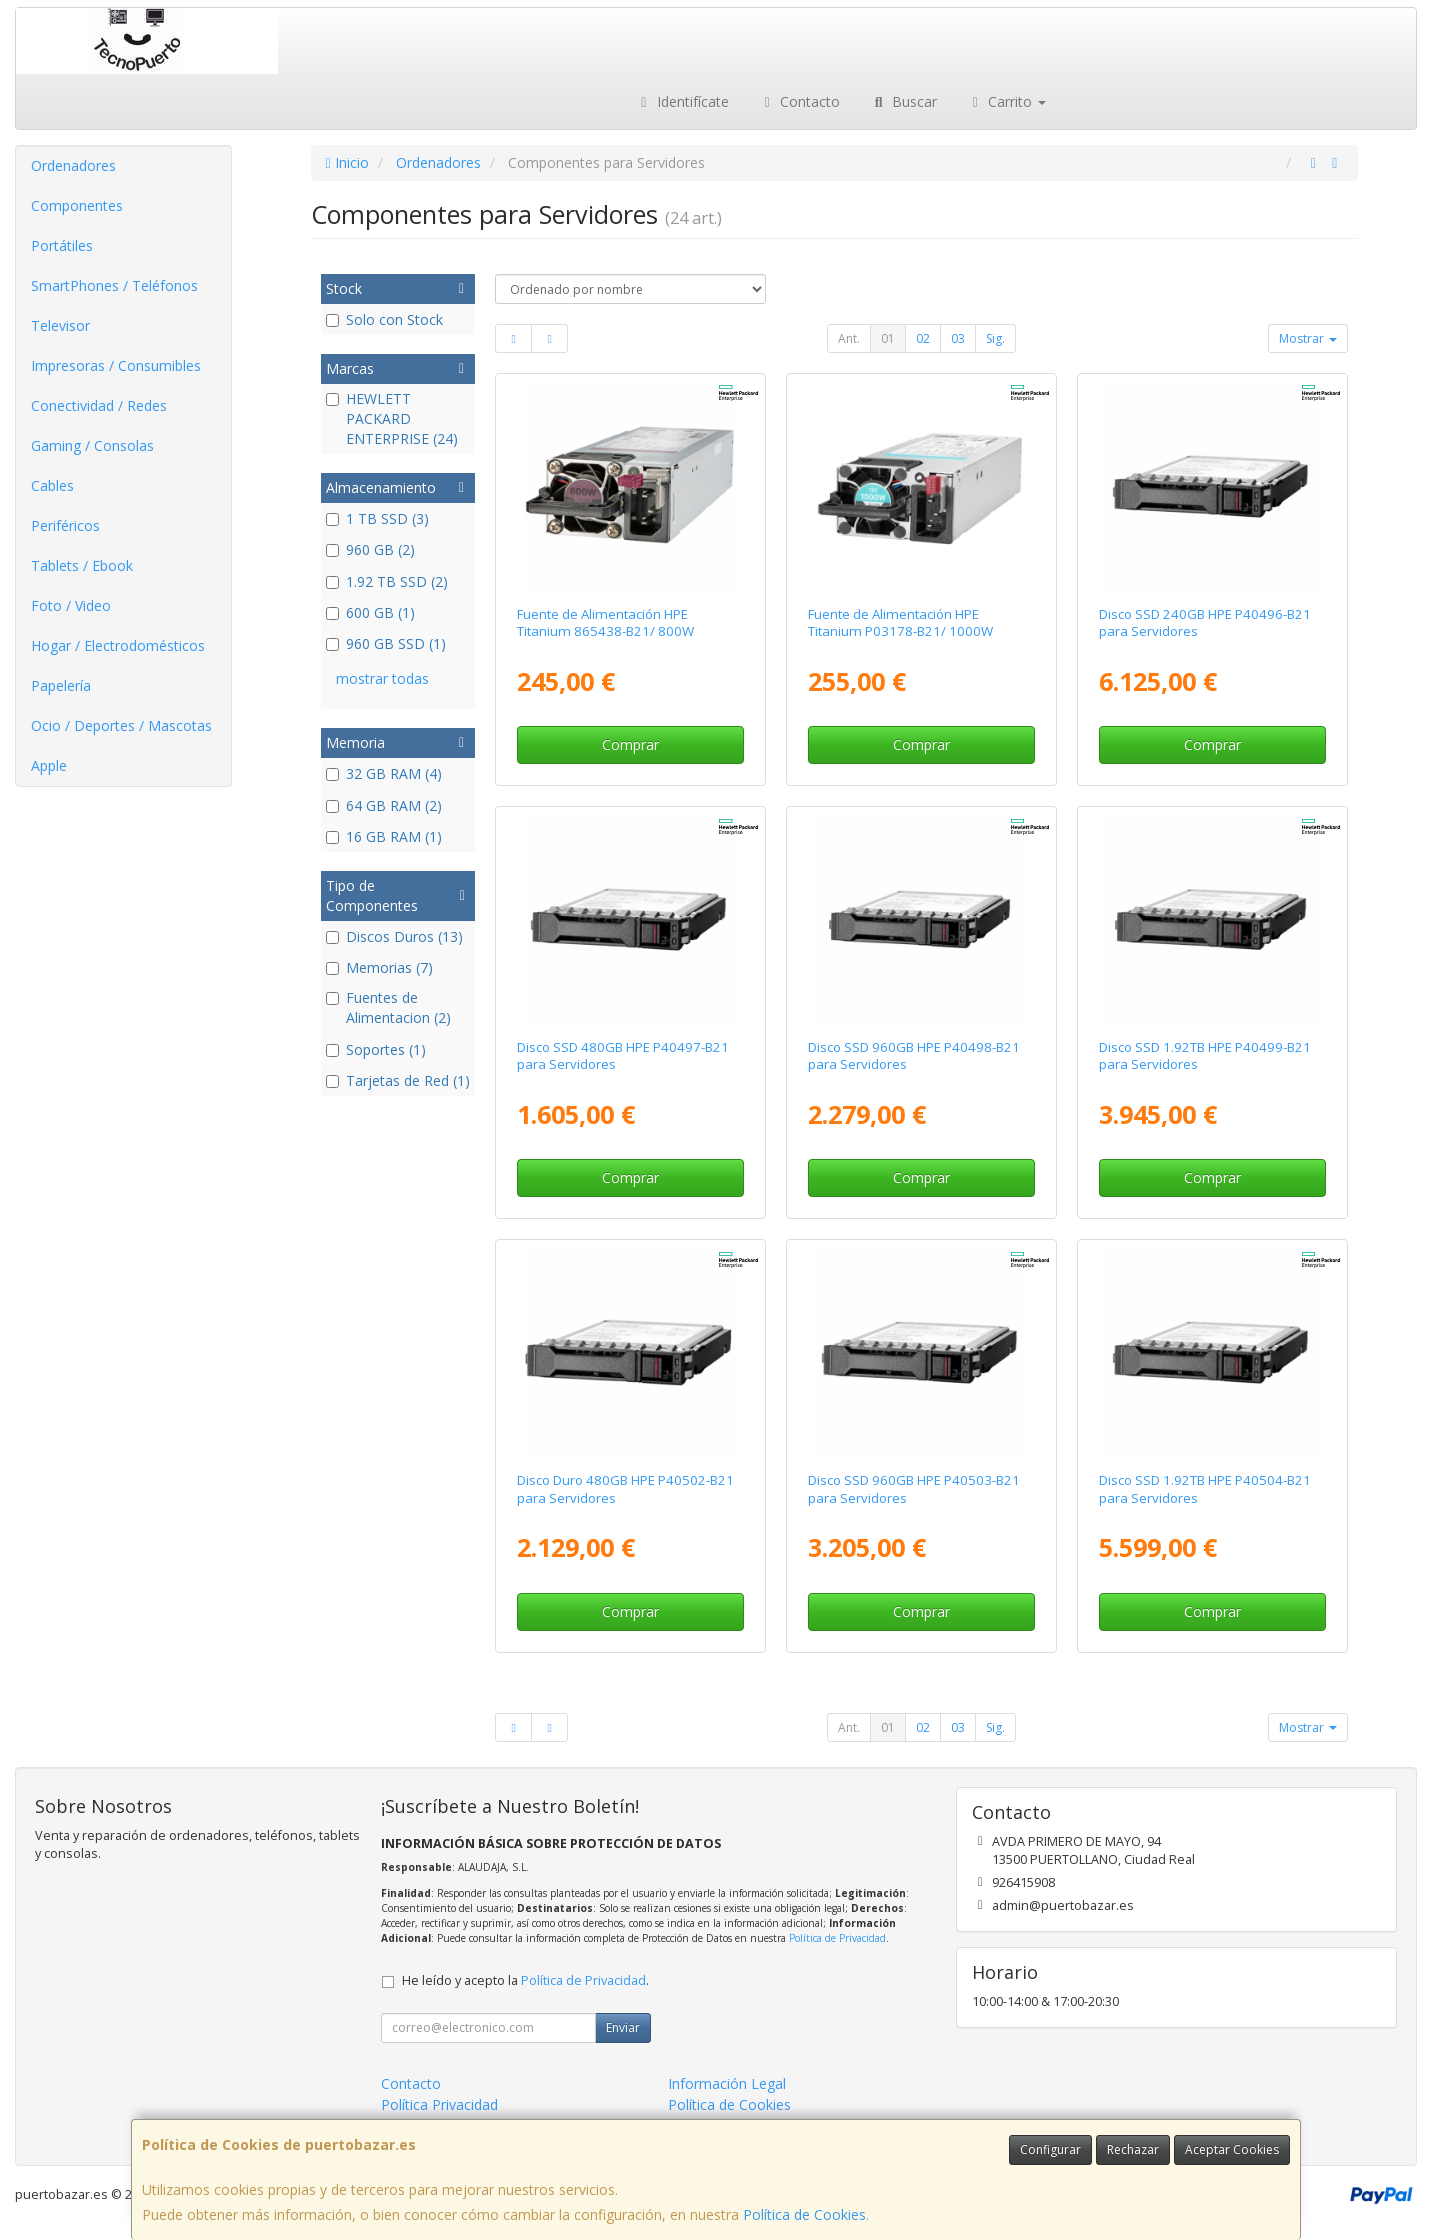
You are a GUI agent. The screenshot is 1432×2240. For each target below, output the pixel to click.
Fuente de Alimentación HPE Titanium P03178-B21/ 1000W (900, 622)
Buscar (903, 101)
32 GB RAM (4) (384, 773)
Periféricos (65, 525)
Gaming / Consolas (92, 445)
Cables (52, 485)
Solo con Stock (384, 319)
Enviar (623, 2027)
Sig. (995, 338)
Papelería (61, 685)
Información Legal (727, 2083)
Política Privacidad (439, 2104)
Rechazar (1133, 2149)
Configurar (1050, 2149)
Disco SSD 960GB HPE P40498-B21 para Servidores (914, 1055)
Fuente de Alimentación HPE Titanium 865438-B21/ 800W (605, 622)
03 (958, 338)
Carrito (1007, 101)
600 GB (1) (370, 612)
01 (888, 338)
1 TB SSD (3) (377, 518)
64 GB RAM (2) (384, 805)
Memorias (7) (379, 967)
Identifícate (682, 101)
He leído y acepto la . (525, 1980)
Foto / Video (71, 605)
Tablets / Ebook (82, 565)
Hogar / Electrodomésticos (118, 645)
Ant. (849, 338)
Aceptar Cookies (1232, 2149)
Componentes (77, 205)
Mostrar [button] (1308, 338)
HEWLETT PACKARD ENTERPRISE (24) (392, 418)
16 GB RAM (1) (384, 836)
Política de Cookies (804, 2214)
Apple (49, 765)
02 (923, 338)
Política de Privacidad (837, 1938)
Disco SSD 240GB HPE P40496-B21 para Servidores (1205, 622)
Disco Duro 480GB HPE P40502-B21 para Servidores (625, 1488)
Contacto (800, 101)
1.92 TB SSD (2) (387, 581)
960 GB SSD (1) (386, 643)
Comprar (630, 744)
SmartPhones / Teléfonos (114, 285)
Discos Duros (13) (394, 936)
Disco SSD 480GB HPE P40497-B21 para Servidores (623, 1055)
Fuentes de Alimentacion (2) (388, 1007)
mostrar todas (382, 678)
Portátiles (62, 245)
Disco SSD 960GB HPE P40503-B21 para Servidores (914, 1488)
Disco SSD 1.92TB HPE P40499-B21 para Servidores (1205, 1055)
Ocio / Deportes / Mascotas (121, 725)
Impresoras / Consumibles (116, 365)
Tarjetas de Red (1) (398, 1080)
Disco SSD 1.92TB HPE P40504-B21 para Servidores (1205, 1488)
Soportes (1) (376, 1049)
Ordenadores (73, 165)
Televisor (60, 325)
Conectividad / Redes (99, 405)
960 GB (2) (370, 549)
